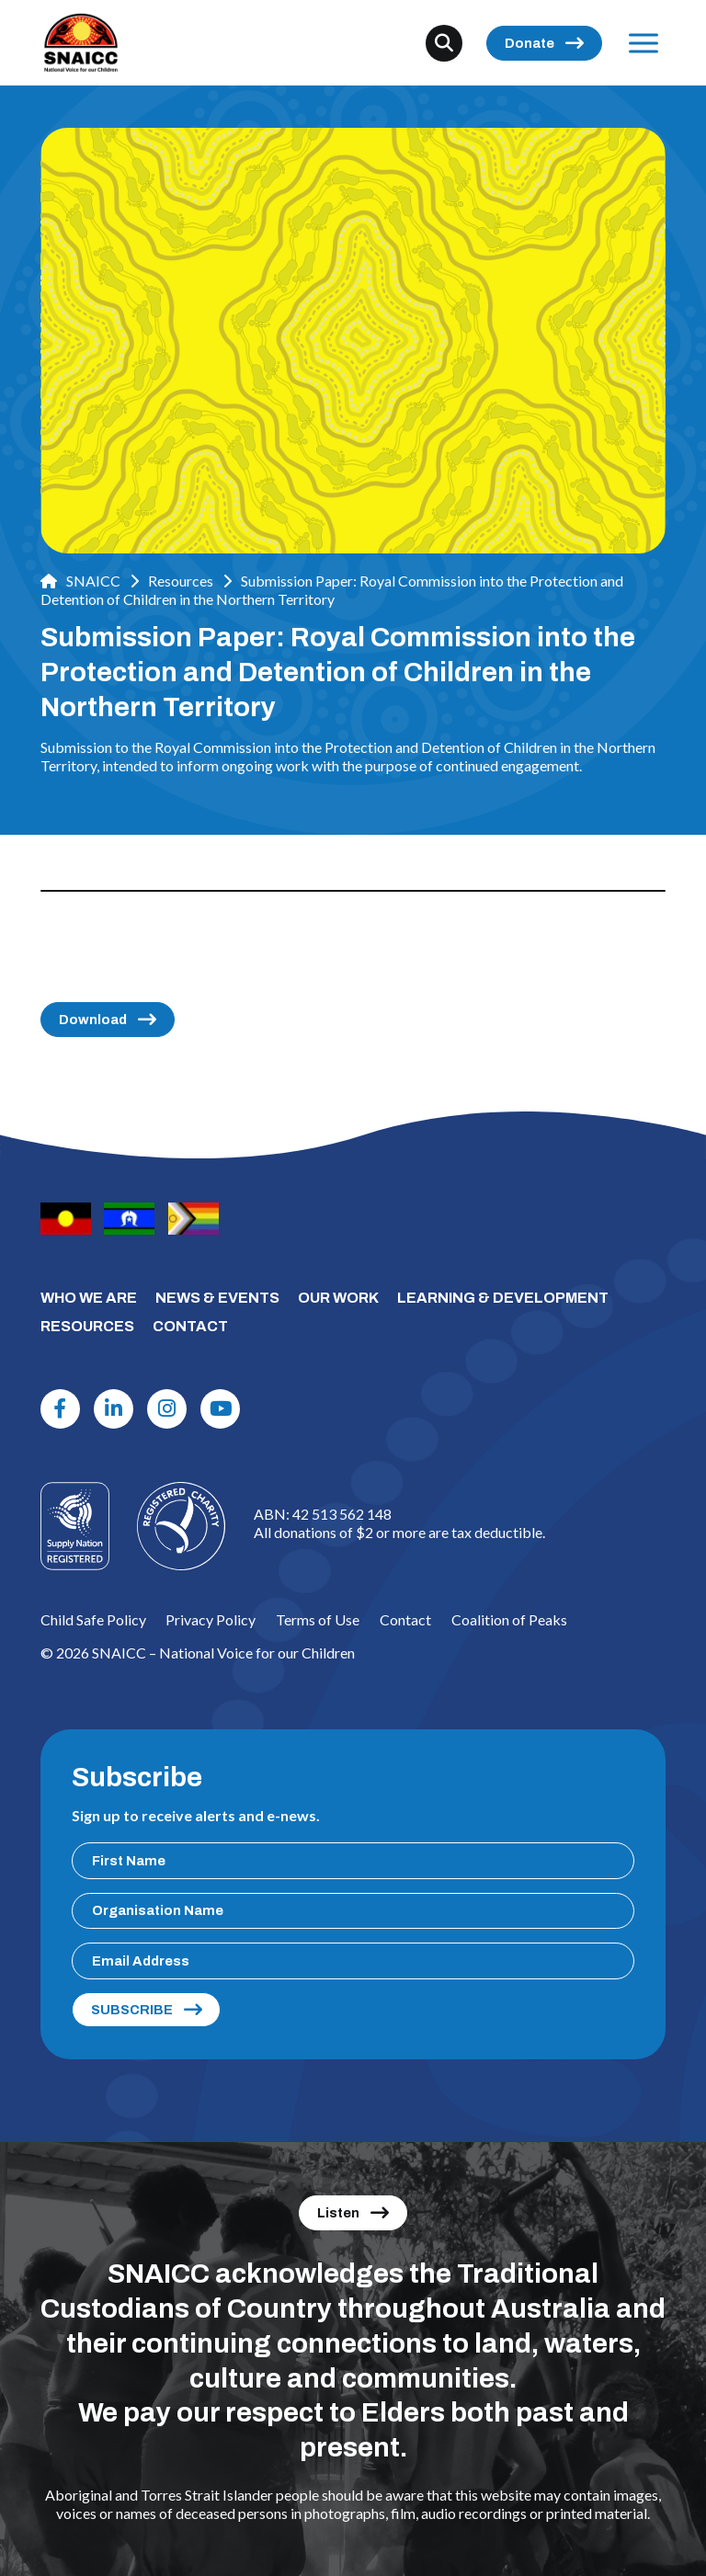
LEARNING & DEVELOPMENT (503, 1297)
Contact (405, 1619)
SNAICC (80, 580)
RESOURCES (87, 1326)
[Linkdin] (114, 1409)
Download (93, 1019)
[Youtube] (220, 1409)
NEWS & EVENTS (217, 1297)
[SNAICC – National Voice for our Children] (81, 43)
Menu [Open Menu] (639, 43)
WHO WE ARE (88, 1297)
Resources (180, 580)
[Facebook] (60, 1409)
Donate (529, 43)
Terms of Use (317, 1619)
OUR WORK (338, 1297)
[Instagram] (167, 1409)
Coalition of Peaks (509, 1619)
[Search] (444, 43)
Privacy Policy (210, 1619)
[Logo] (181, 1526)
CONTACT (190, 1326)
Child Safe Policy (93, 1619)
